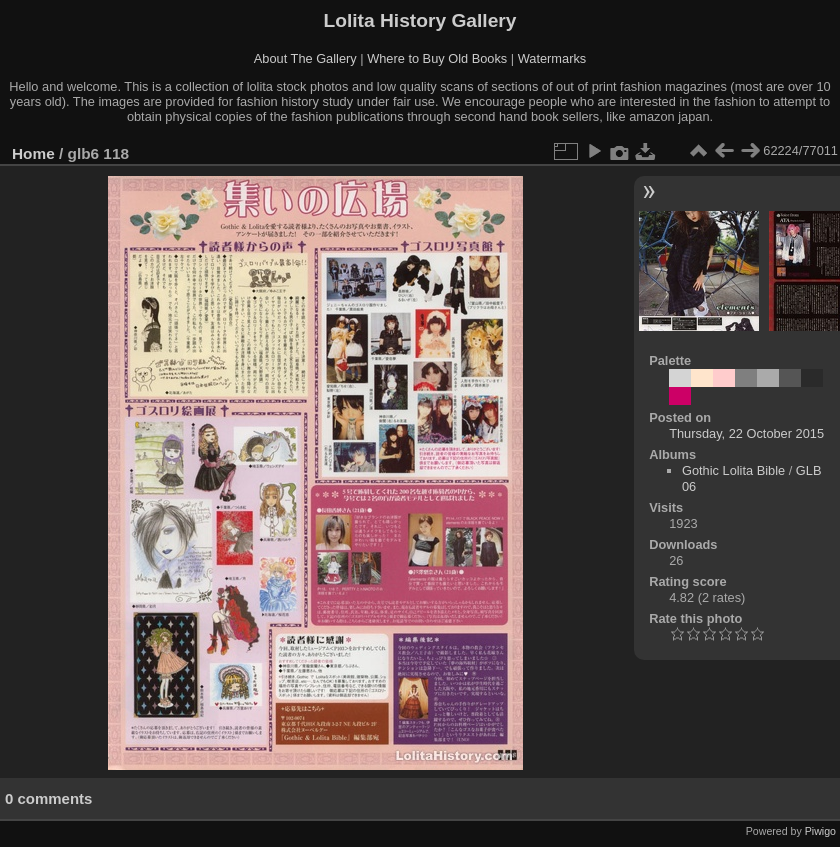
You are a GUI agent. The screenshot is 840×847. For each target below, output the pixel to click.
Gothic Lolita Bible (733, 470)
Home (33, 153)
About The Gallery (305, 58)
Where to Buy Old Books (437, 58)
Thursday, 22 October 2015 (746, 433)
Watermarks (552, 58)
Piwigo (820, 831)
